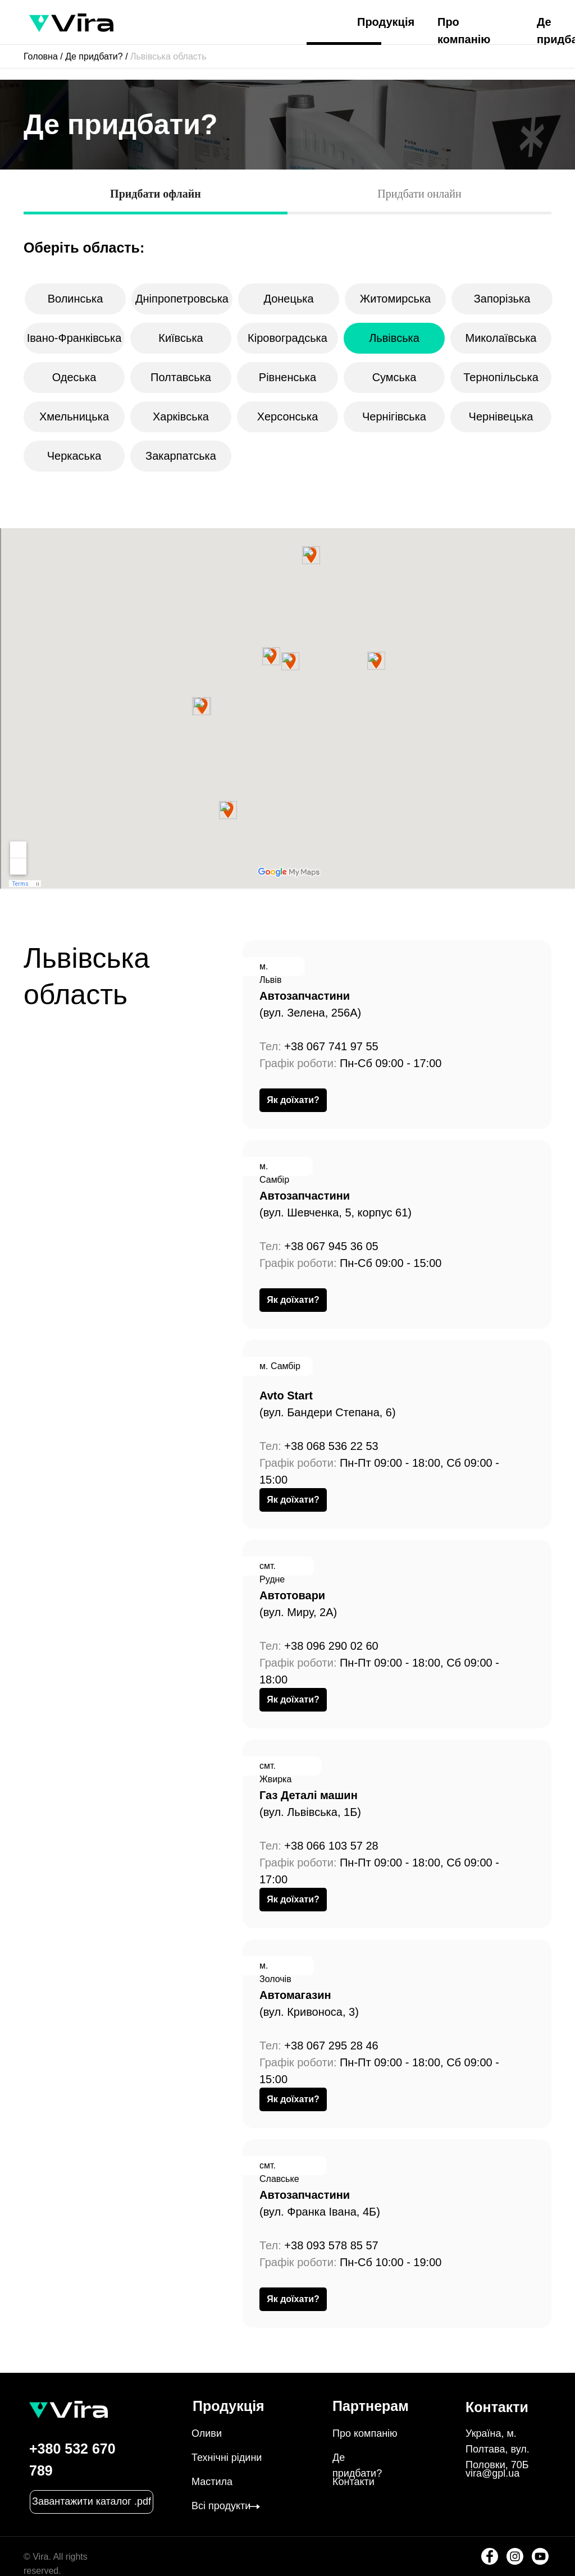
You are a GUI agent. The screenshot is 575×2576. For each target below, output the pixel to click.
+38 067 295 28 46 (331, 2045)
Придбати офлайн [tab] (155, 193)
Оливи (206, 2433)
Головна (41, 56)
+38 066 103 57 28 (331, 1846)
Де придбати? (94, 56)
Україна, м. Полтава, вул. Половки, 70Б (498, 2449)
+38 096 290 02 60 (331, 1646)
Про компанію (365, 2433)
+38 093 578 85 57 (331, 2245)
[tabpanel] (287, 236)
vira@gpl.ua (492, 2473)
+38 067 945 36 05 (331, 1246)
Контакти (353, 2481)
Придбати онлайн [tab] (419, 193)
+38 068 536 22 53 (331, 1446)
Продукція (385, 22)
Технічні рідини (226, 2457)
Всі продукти (220, 2505)
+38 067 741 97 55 (331, 1046)
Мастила (211, 2481)
